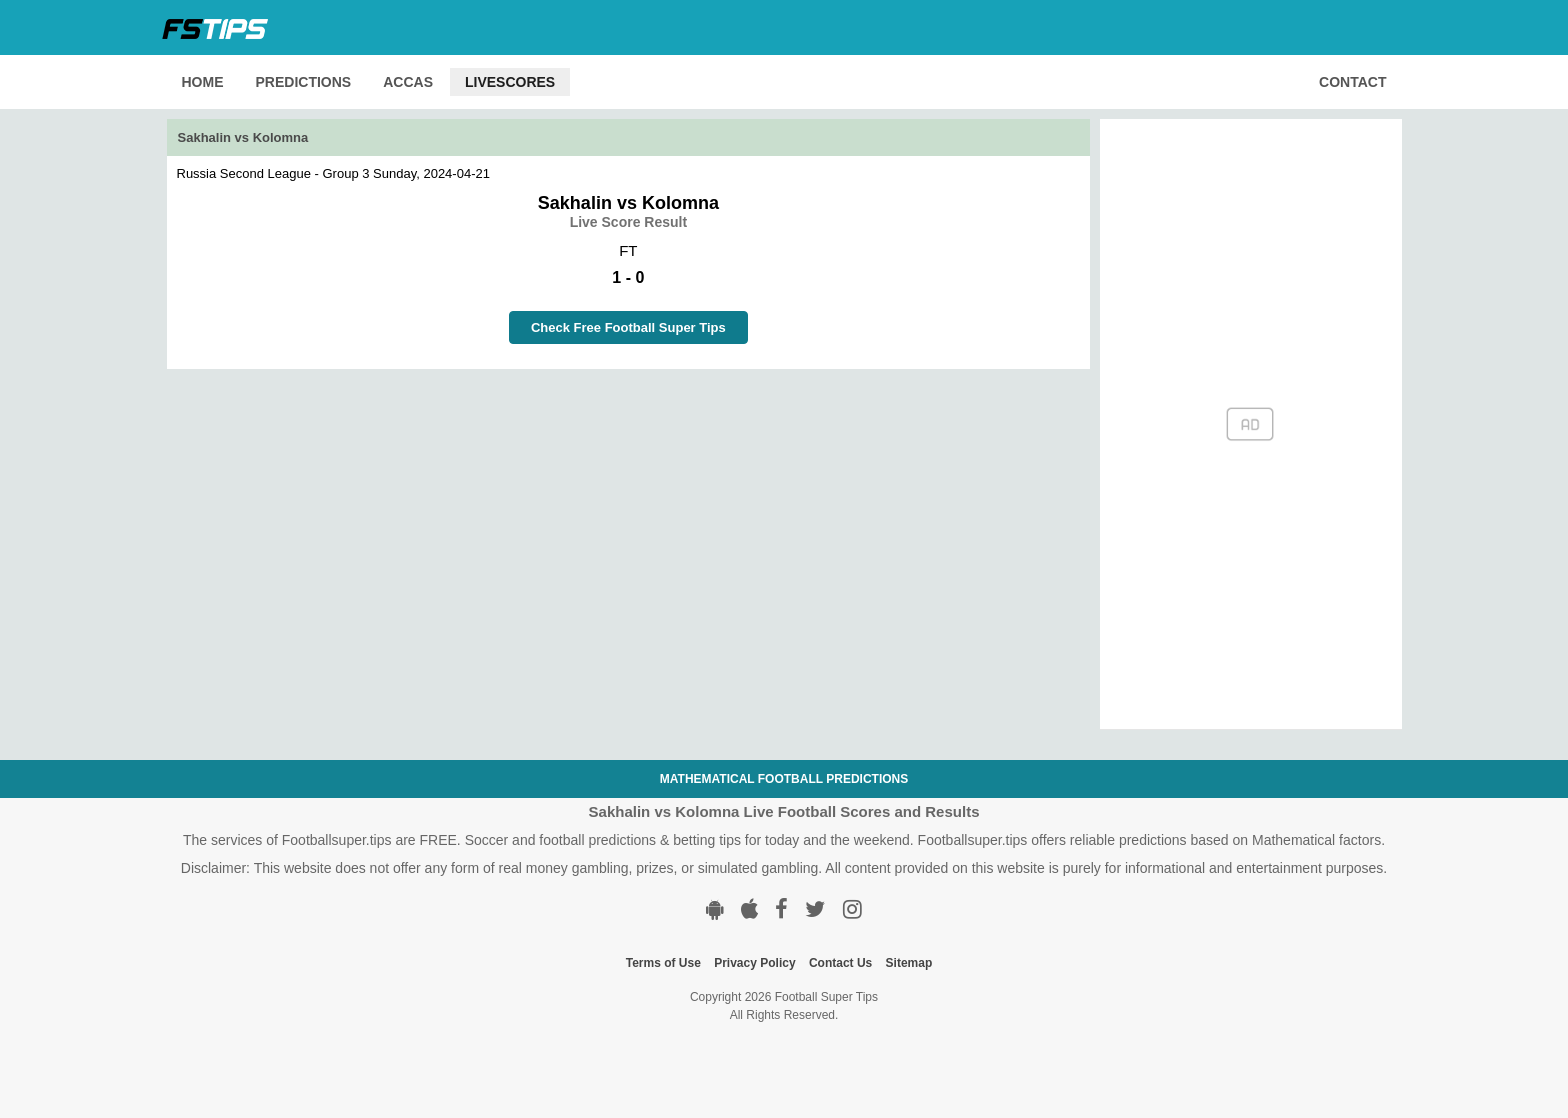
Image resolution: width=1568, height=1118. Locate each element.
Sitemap (909, 963)
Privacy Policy (754, 963)
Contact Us (840, 963)
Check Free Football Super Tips (628, 327)
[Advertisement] (629, 509)
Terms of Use (663, 963)
